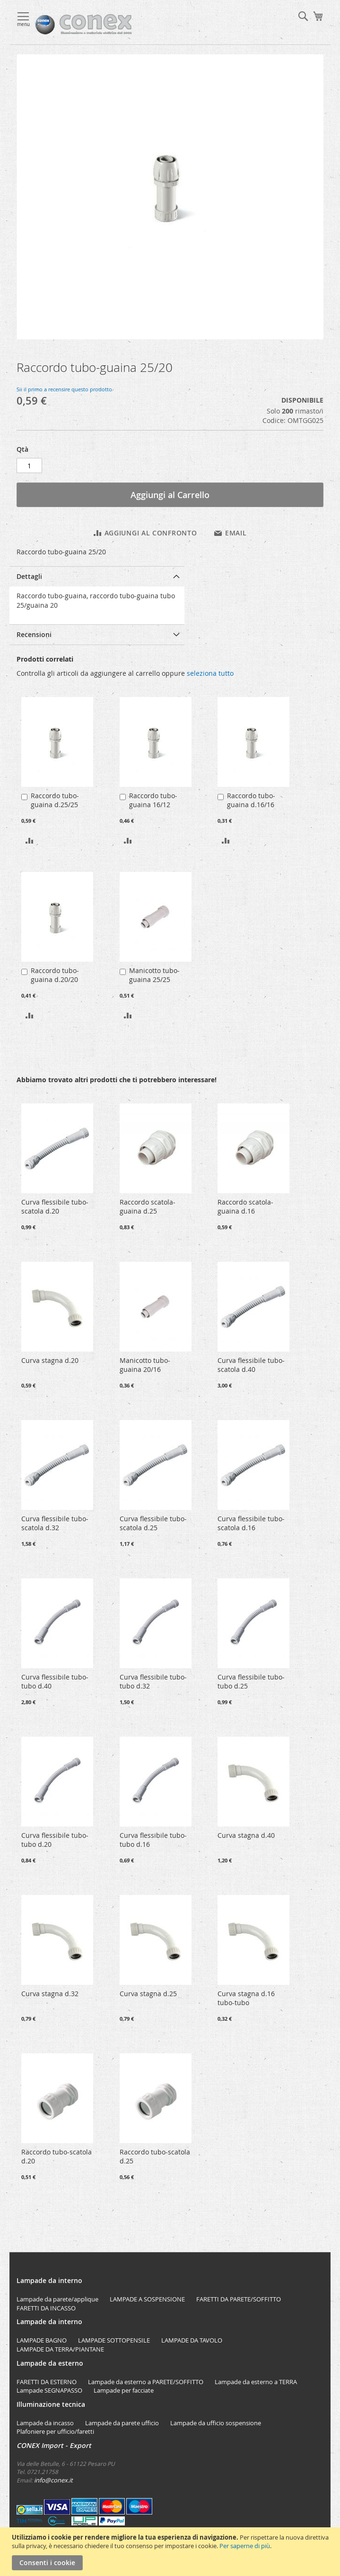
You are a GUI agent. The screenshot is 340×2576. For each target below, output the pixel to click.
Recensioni (34, 634)
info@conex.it (53, 2480)
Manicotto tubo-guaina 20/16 (145, 1365)
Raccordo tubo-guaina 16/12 (153, 800)
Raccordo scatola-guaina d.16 (245, 1206)
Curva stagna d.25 (148, 1993)
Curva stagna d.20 (49, 1360)
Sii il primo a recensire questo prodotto (64, 389)
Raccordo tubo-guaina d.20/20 (55, 975)
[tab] (96, 576)
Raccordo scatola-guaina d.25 (147, 1206)
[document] (171, 2551)
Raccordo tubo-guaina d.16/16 (251, 800)
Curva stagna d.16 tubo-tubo (246, 1998)
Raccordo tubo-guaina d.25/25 (55, 800)
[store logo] (112, 24)
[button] (29, 840)
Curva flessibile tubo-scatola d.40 (251, 1365)
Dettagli (29, 576)
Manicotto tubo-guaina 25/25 (154, 975)
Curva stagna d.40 (246, 1835)
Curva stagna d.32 (49, 1993)
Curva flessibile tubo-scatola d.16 (251, 1523)
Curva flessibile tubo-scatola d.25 (153, 1523)
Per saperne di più (244, 2546)
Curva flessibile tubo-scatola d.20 (54, 1206)
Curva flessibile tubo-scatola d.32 (54, 1523)
